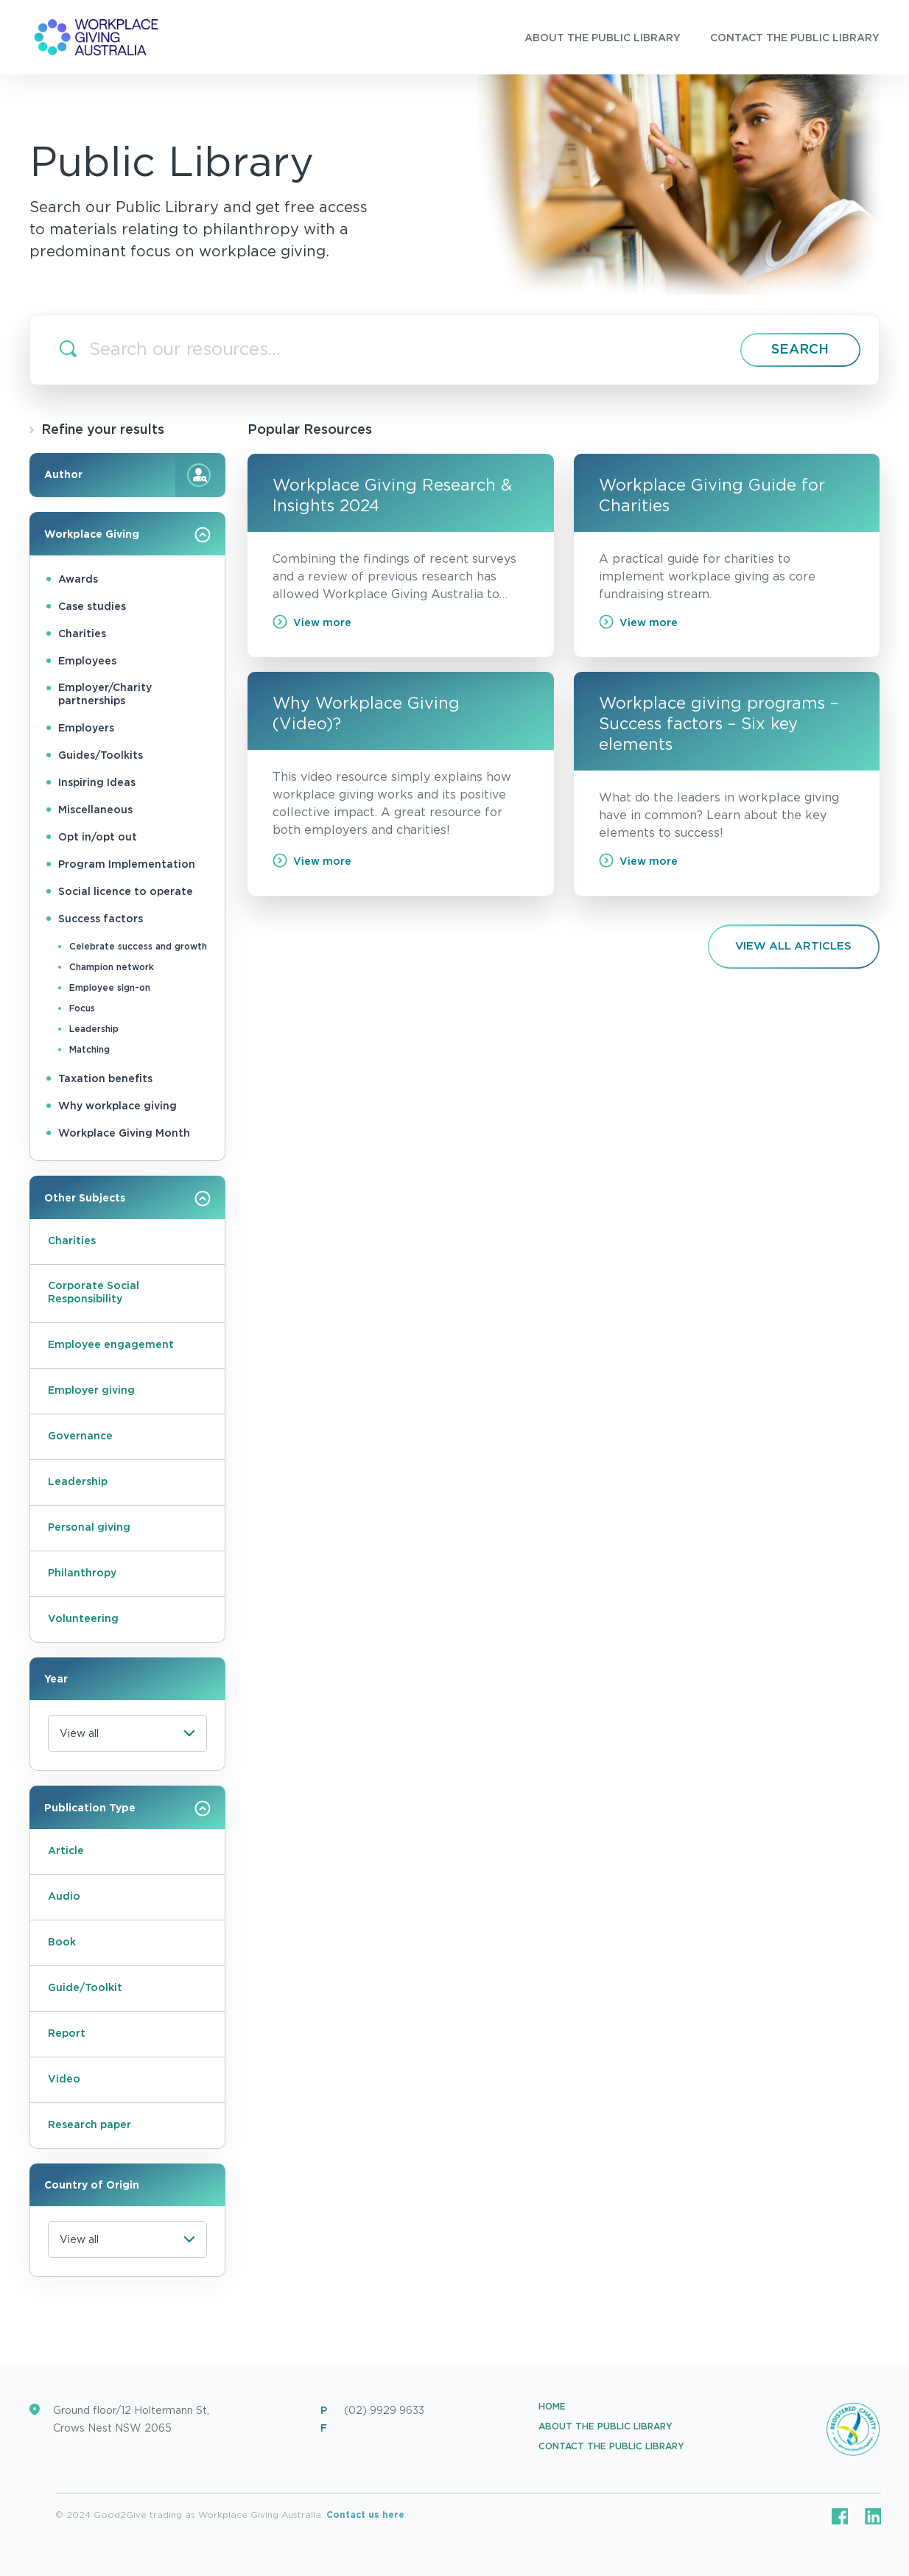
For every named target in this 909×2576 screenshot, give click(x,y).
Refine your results (96, 430)
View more (312, 622)
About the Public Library (605, 2426)
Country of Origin (91, 2185)
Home (552, 2406)
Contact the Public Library (611, 2446)
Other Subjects (127, 1198)
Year (56, 1679)
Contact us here (365, 2514)
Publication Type (127, 1808)
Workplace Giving (127, 535)
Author (127, 475)
